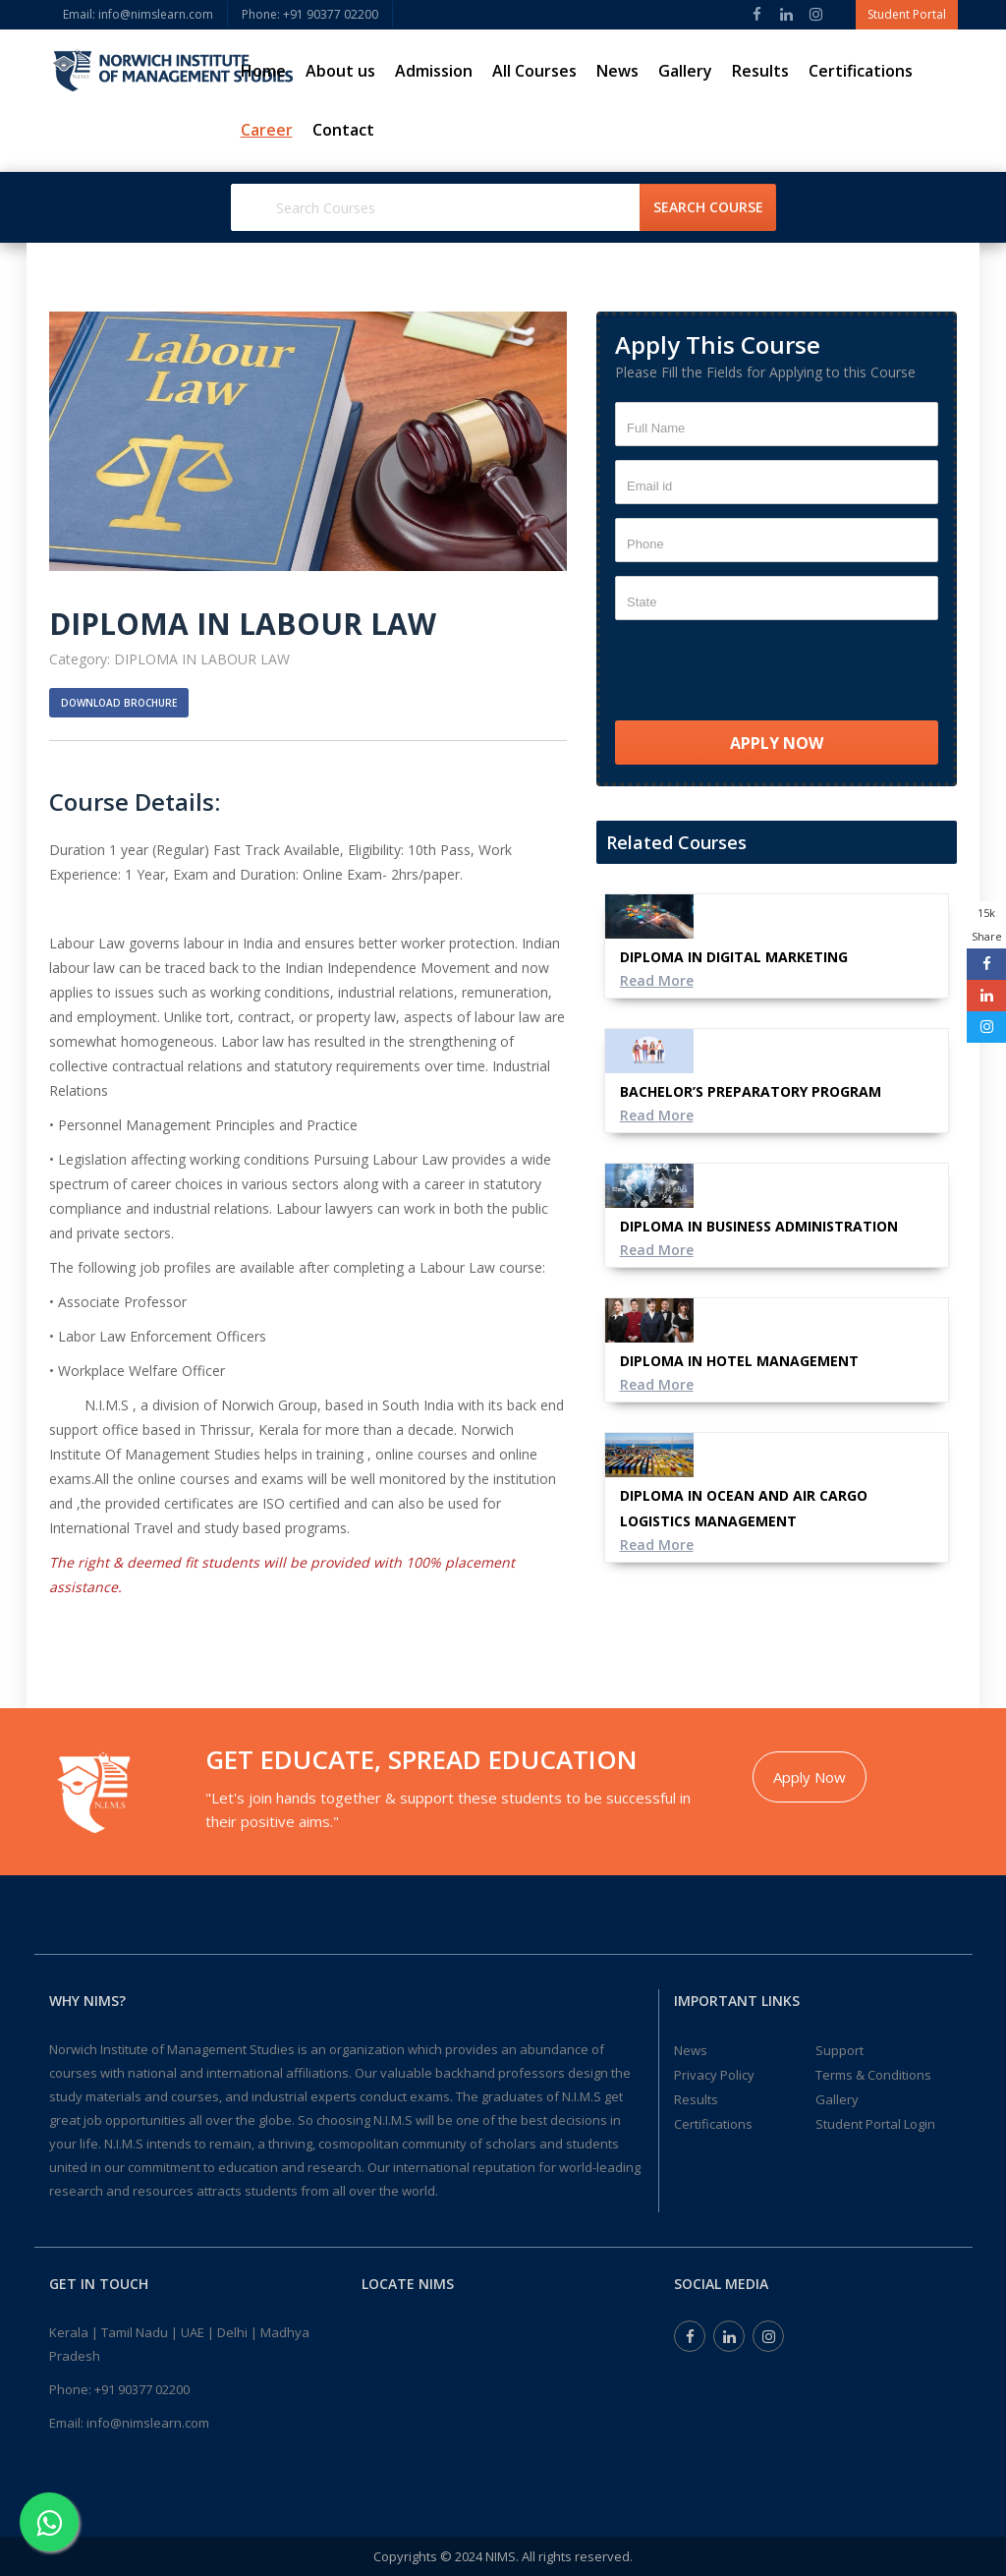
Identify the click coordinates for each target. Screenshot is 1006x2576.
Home (263, 71)
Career (267, 130)
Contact (343, 130)
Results (760, 71)
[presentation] (764, 672)
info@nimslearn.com (147, 2423)
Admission (434, 71)
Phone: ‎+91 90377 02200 (310, 14)
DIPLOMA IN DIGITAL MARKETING (734, 956)
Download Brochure (119, 703)
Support (839, 2050)
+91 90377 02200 (142, 2389)
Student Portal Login (875, 2124)
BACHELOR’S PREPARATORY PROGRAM (750, 1091)
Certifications (861, 71)
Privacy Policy (714, 2075)
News (617, 71)
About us (340, 71)
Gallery (685, 71)
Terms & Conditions (873, 2075)
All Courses (534, 71)
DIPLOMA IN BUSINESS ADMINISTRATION (759, 1226)
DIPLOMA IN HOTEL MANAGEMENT (739, 1360)
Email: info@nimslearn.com (138, 14)
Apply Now (809, 1777)
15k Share (987, 924)
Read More (657, 980)
